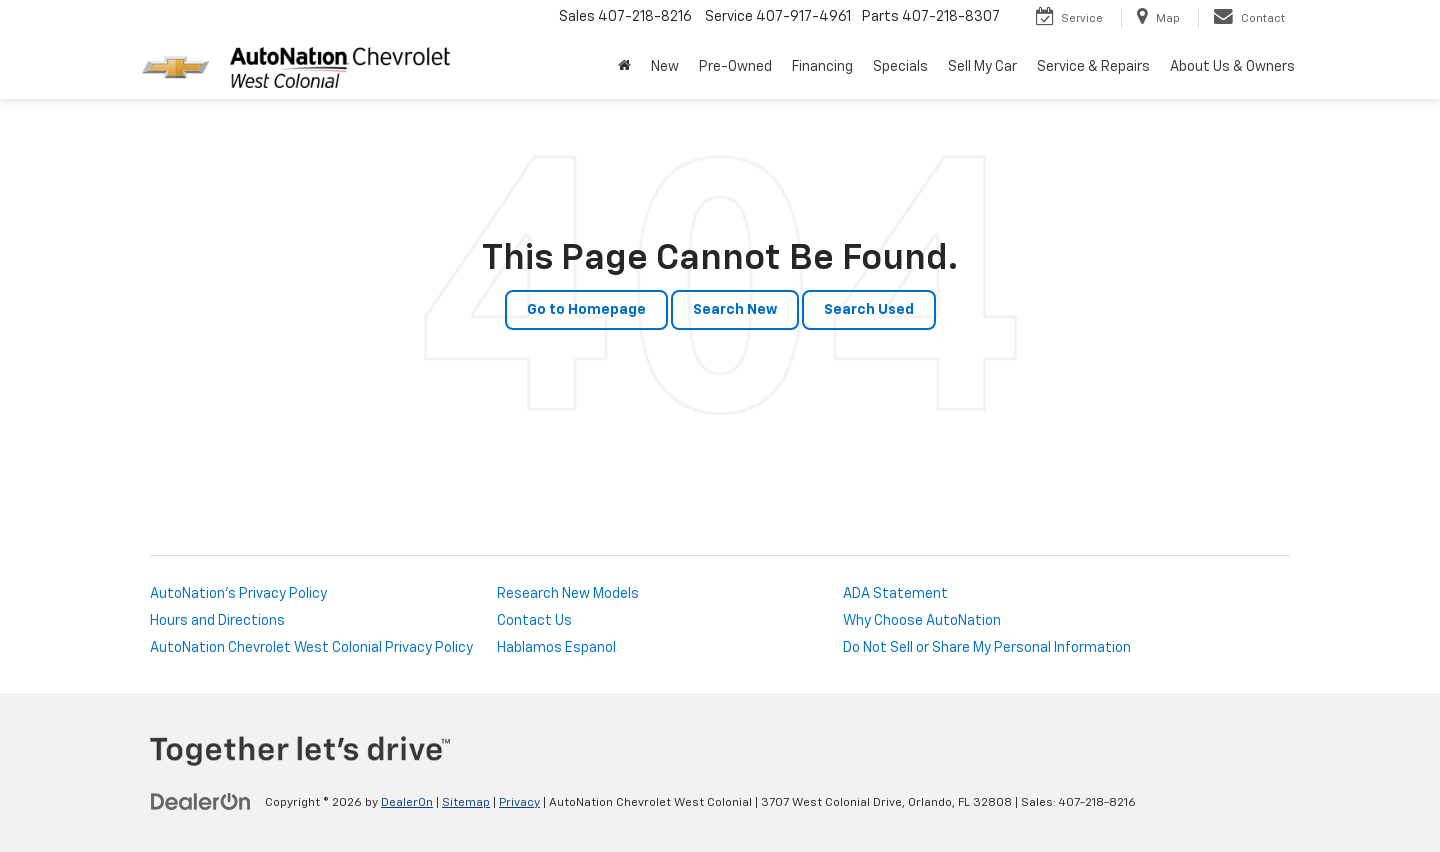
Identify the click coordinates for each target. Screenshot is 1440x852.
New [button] (665, 67)
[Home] (624, 67)
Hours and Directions (217, 621)
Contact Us (534, 621)
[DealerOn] (201, 802)
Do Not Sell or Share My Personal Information (987, 648)
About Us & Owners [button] (1232, 67)
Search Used (869, 310)
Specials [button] (900, 67)
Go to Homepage (586, 310)
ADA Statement (895, 594)
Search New (735, 310)
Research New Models (568, 594)
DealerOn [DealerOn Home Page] (407, 803)
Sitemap (466, 803)
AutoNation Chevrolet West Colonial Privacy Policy (311, 648)
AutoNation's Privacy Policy (238, 594)
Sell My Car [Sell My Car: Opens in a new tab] (982, 67)
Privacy (519, 803)
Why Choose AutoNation (922, 621)
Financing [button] (822, 67)
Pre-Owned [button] (735, 67)
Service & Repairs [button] (1093, 67)
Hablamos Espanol (556, 648)
